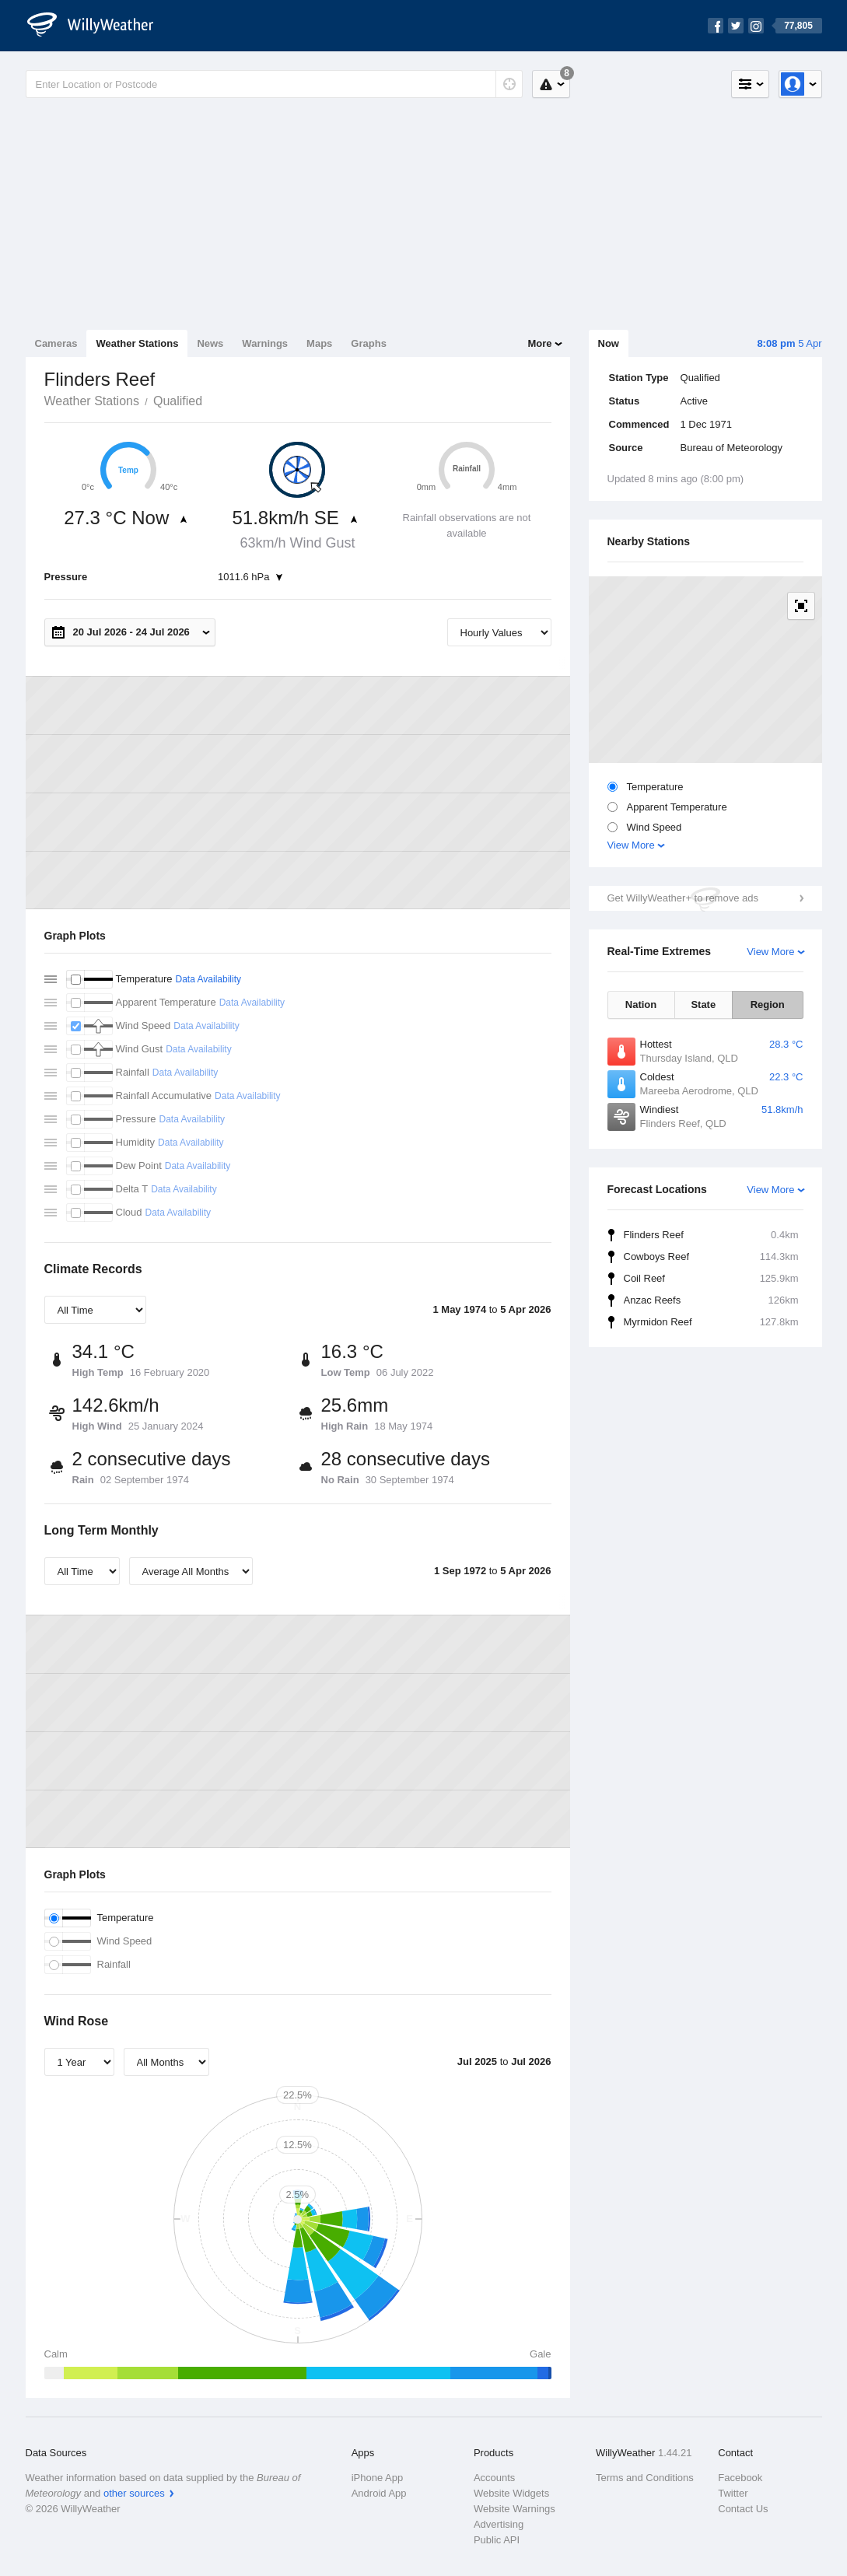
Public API (497, 2540)
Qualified (177, 401)
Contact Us (743, 2509)
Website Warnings (514, 2509)
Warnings (265, 343)
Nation (640, 1004)
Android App (379, 2493)
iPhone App (378, 2477)
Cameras (56, 343)
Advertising (498, 2524)
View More (631, 845)
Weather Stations (137, 343)
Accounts (494, 2477)
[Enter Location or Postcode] (274, 84)
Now (608, 343)
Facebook (740, 2477)
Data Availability (208, 979)
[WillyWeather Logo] (99, 25)
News (210, 343)
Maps (319, 343)
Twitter (732, 2493)
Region (768, 1004)
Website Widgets (511, 2493)
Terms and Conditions (645, 2477)
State (703, 1004)
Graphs (369, 343)
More (539, 343)
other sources (134, 2493)
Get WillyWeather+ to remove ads (682, 898)
